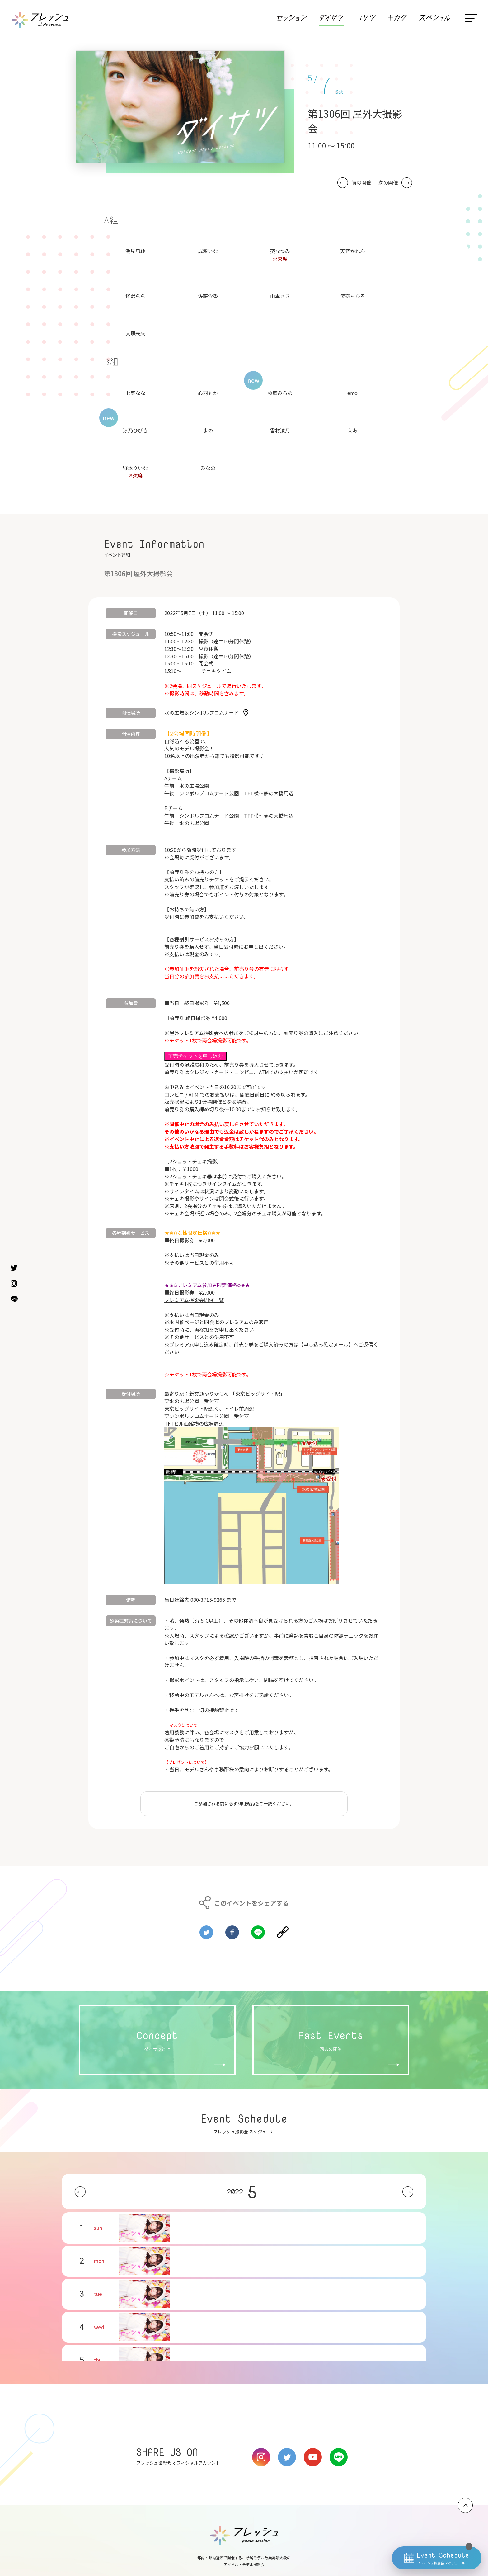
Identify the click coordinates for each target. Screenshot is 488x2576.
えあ (353, 430)
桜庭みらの (280, 393)
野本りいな (135, 468)
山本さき (280, 296)
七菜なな (135, 393)
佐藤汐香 (208, 296)
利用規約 (246, 1803)
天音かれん (352, 251)
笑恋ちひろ (352, 296)
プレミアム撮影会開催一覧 (194, 1300)
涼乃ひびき (135, 430)
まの (208, 430)
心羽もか (208, 393)
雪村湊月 (280, 430)
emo (352, 393)
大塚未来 (135, 333)
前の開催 (361, 182)
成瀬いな (208, 251)
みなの (207, 468)
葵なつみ (280, 251)
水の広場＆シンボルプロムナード (201, 712)
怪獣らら (135, 296)
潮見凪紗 (135, 251)
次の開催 (388, 182)
